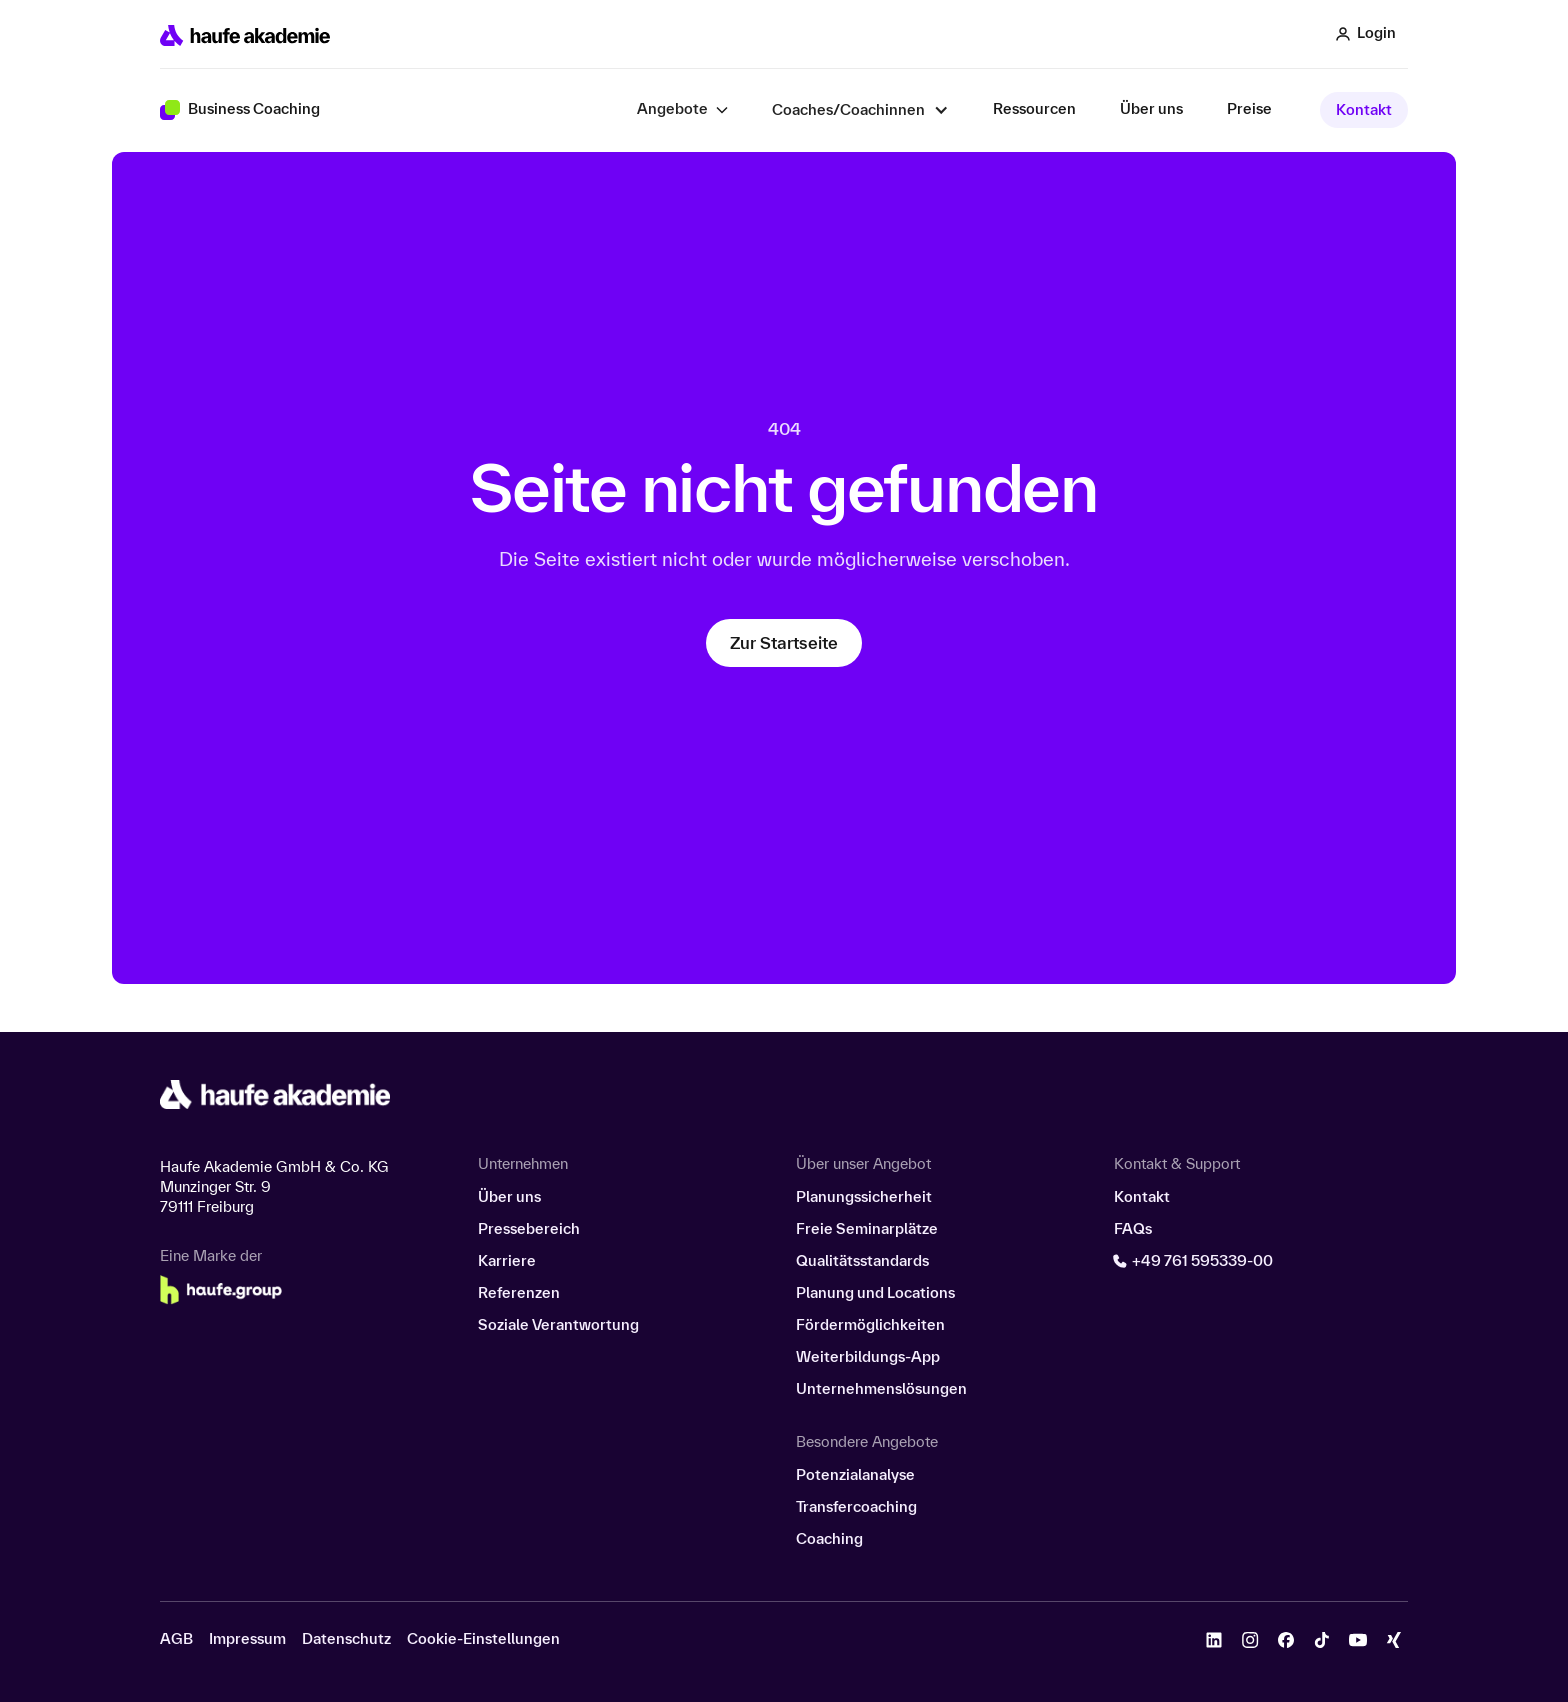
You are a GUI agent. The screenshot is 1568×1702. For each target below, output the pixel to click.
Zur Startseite (784, 642)
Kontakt (1364, 109)
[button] (682, 109)
